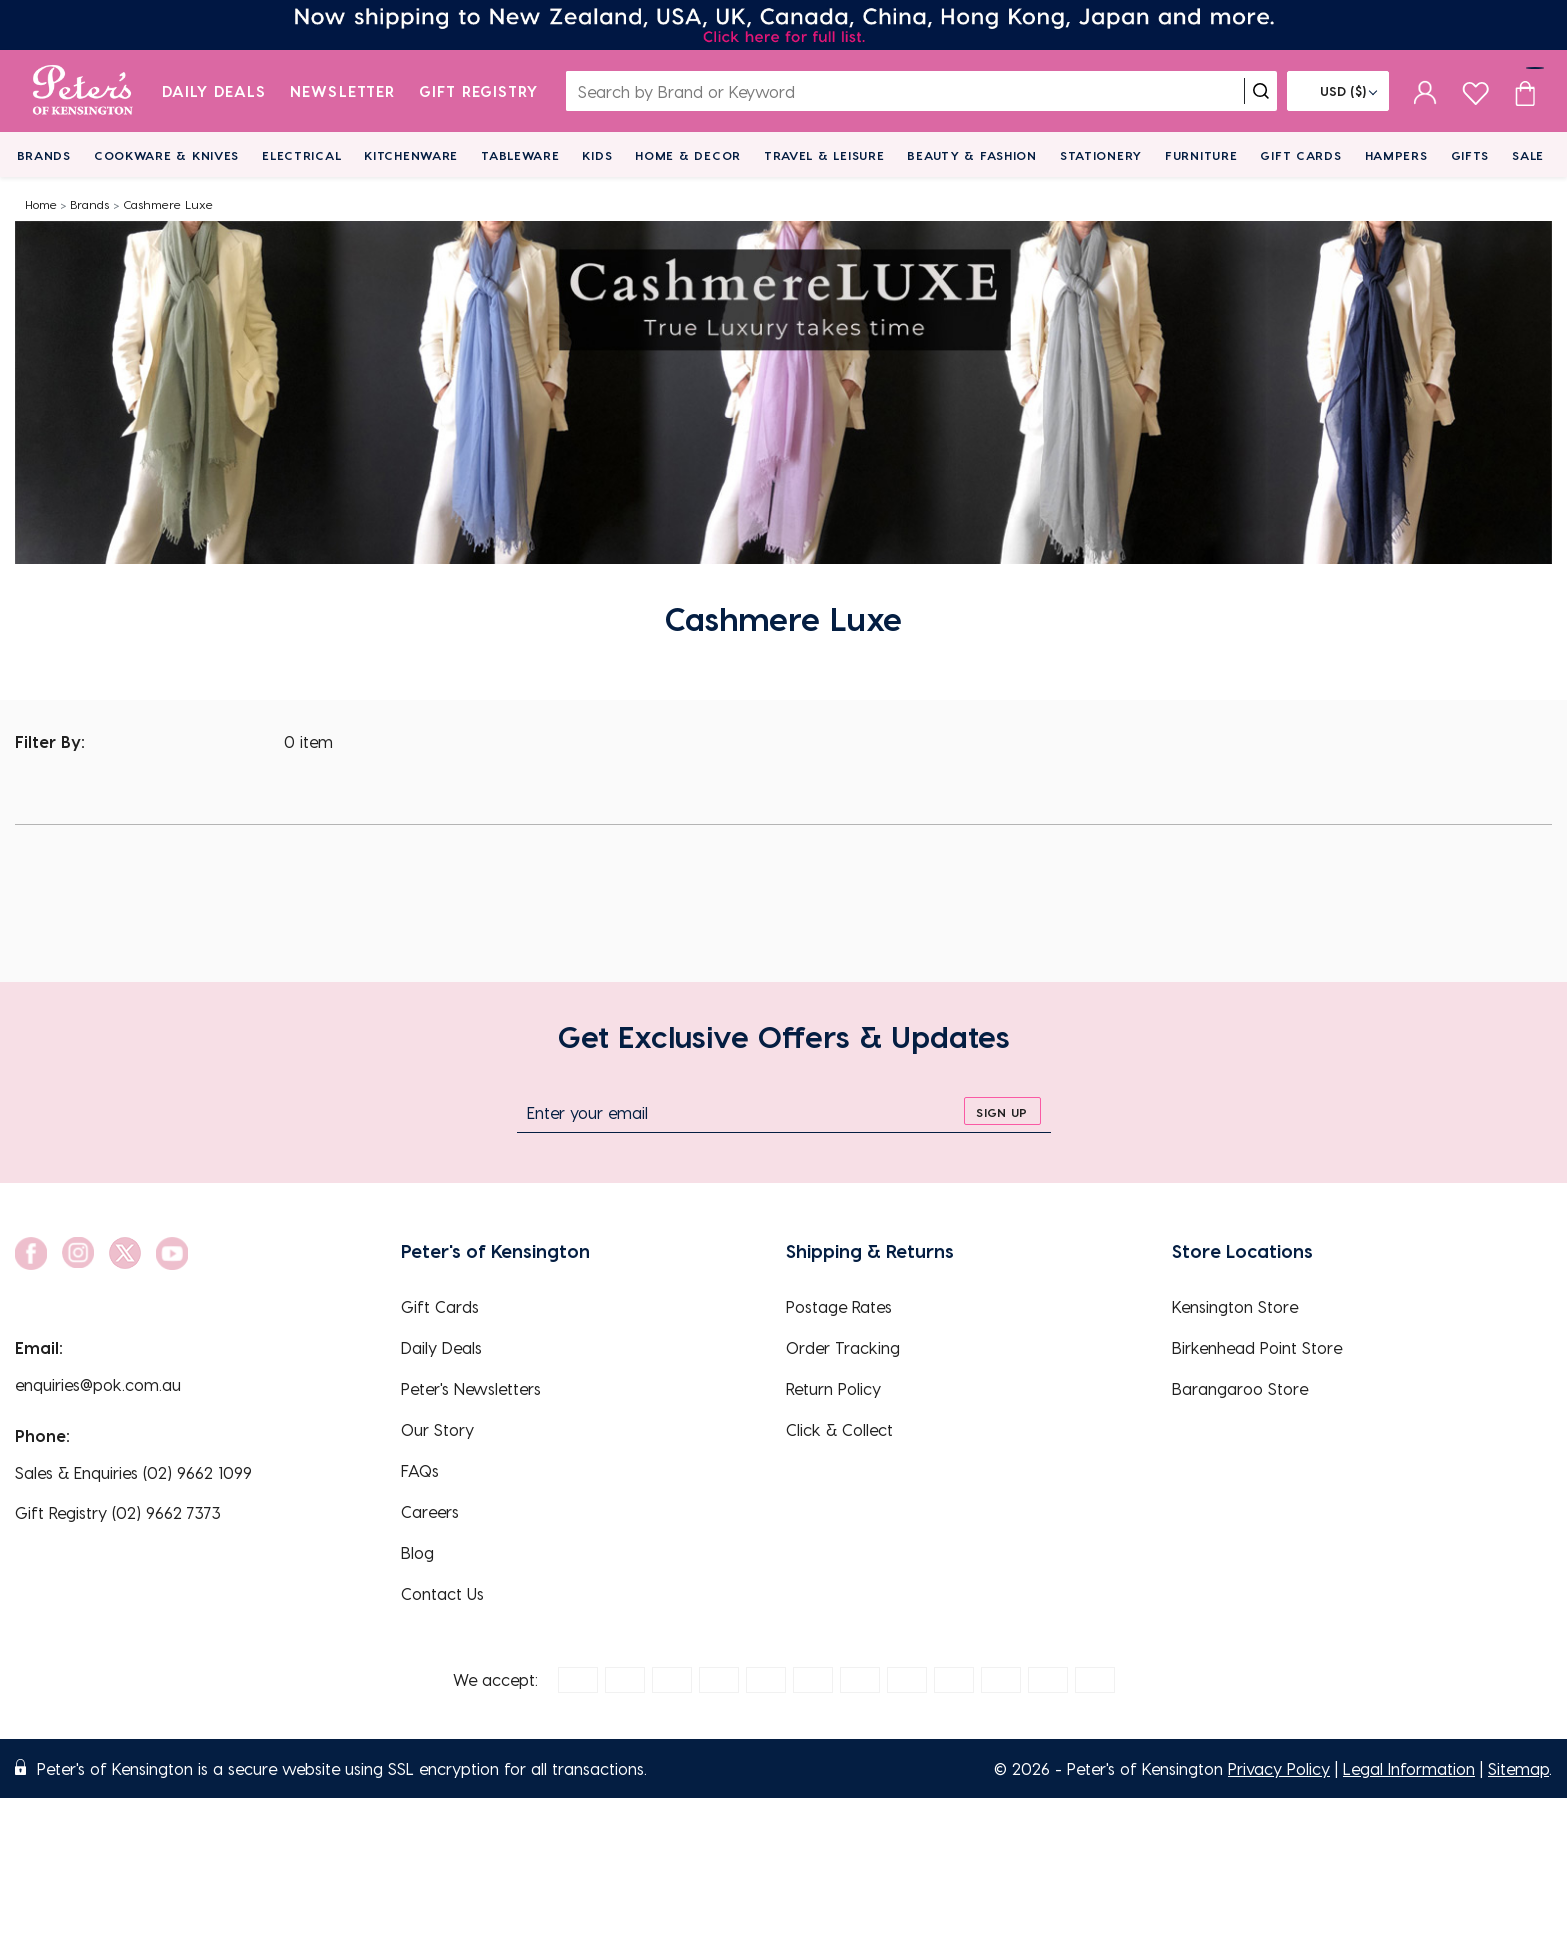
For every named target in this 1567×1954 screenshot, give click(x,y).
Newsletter (342, 91)
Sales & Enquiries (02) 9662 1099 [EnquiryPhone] (133, 1472)
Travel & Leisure (824, 155)
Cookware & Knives (166, 155)
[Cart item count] (1525, 91)
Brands (44, 155)
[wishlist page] (1475, 90)
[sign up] (1002, 1111)
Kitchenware (411, 155)
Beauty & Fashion (972, 155)
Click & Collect (839, 1429)
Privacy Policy (1279, 1768)
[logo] (82, 91)
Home (41, 204)
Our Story (437, 1429)
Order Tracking (843, 1347)
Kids (597, 155)
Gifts (1470, 155)
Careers (430, 1511)
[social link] (31, 1253)
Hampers (1396, 155)
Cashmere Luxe (168, 204)
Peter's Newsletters (471, 1388)
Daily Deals (214, 91)
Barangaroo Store (1240, 1388)
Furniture (1201, 155)
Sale (1528, 155)
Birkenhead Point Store (1257, 1347)
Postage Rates (839, 1306)
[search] (1261, 91)
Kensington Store (1235, 1306)
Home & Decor (688, 155)
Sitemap (1518, 1768)
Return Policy (833, 1388)
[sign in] (1425, 91)
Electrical (301, 155)
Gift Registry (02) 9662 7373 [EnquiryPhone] (118, 1512)
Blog (417, 1552)
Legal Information (1409, 1768)
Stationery (1101, 155)
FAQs (420, 1470)
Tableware (520, 155)
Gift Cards (1300, 155)
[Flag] (1338, 91)
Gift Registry (479, 91)
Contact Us (442, 1593)
